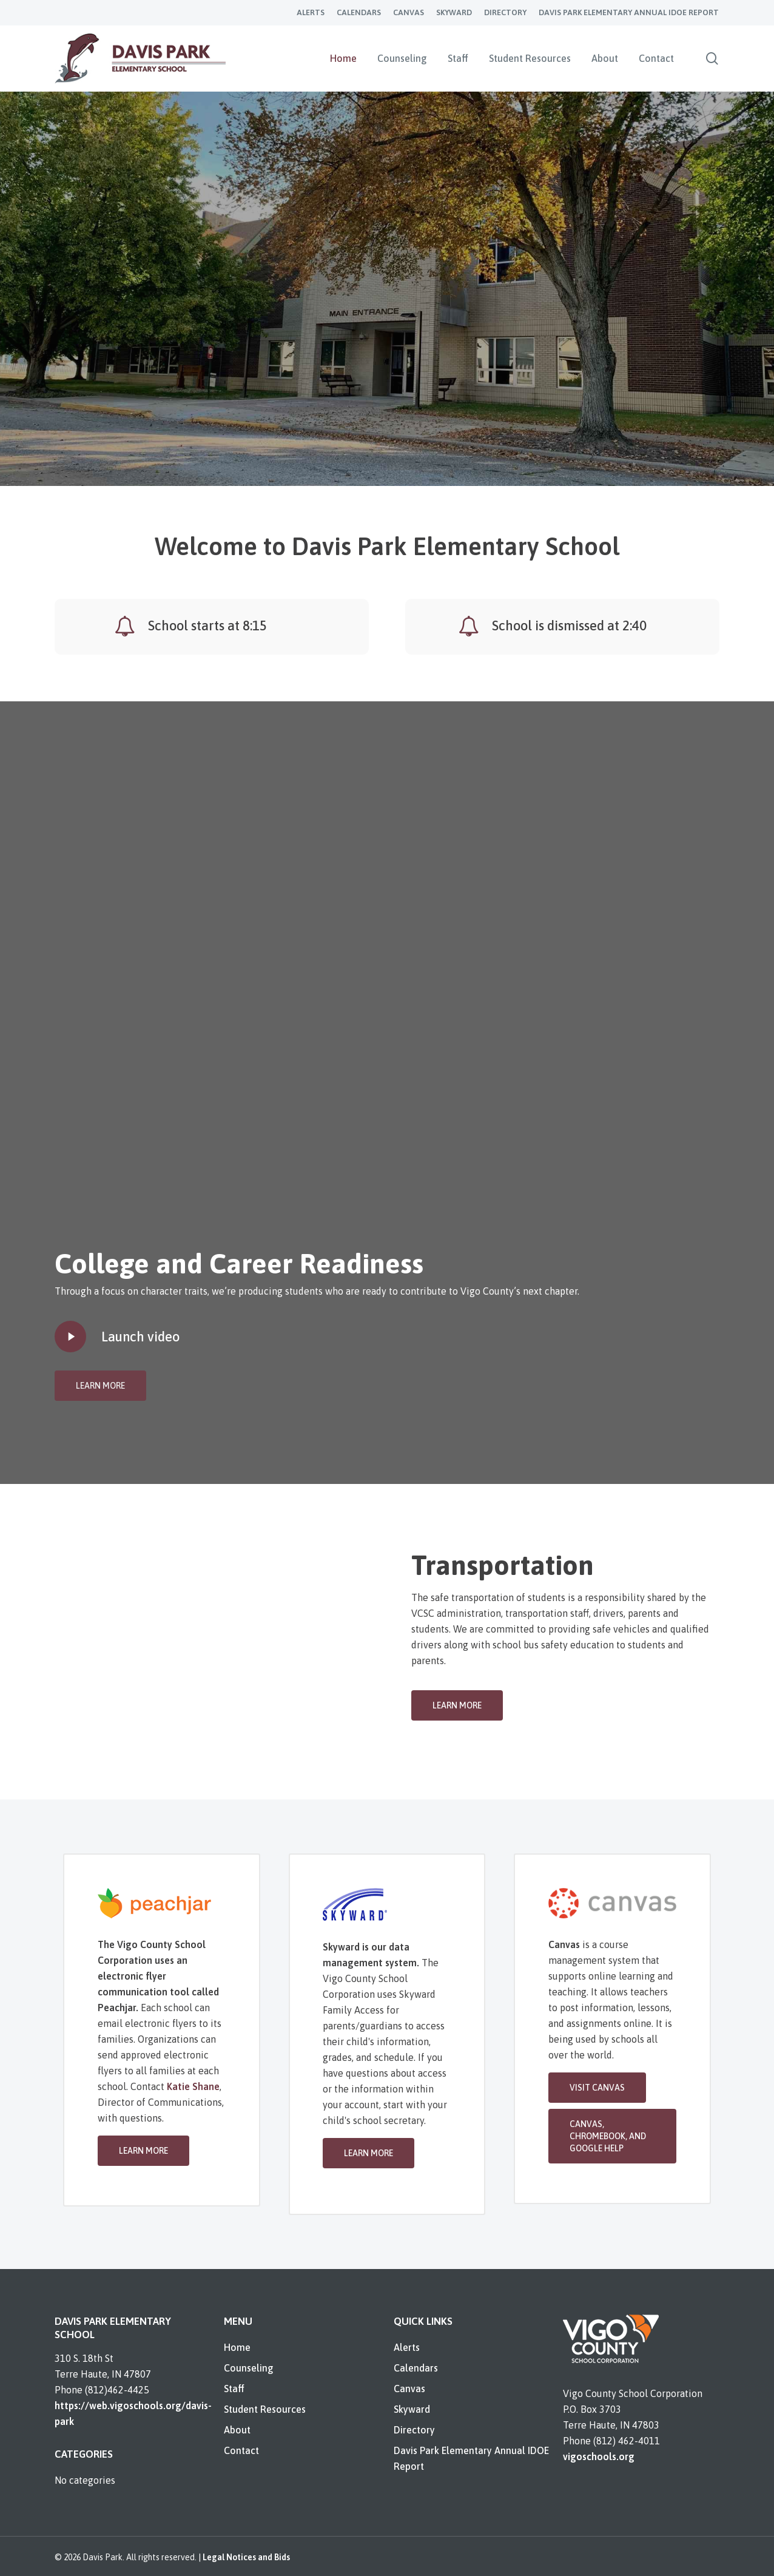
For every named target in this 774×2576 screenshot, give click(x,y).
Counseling (249, 2367)
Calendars (416, 2367)
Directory (414, 2429)
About (237, 2429)
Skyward (412, 2409)
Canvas (409, 2388)
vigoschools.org (598, 2456)
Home (237, 2347)
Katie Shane (193, 2086)
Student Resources (265, 2409)
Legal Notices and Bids (246, 2557)
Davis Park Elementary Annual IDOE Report (471, 2458)
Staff (234, 2388)
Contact (241, 2450)
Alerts (407, 2347)
